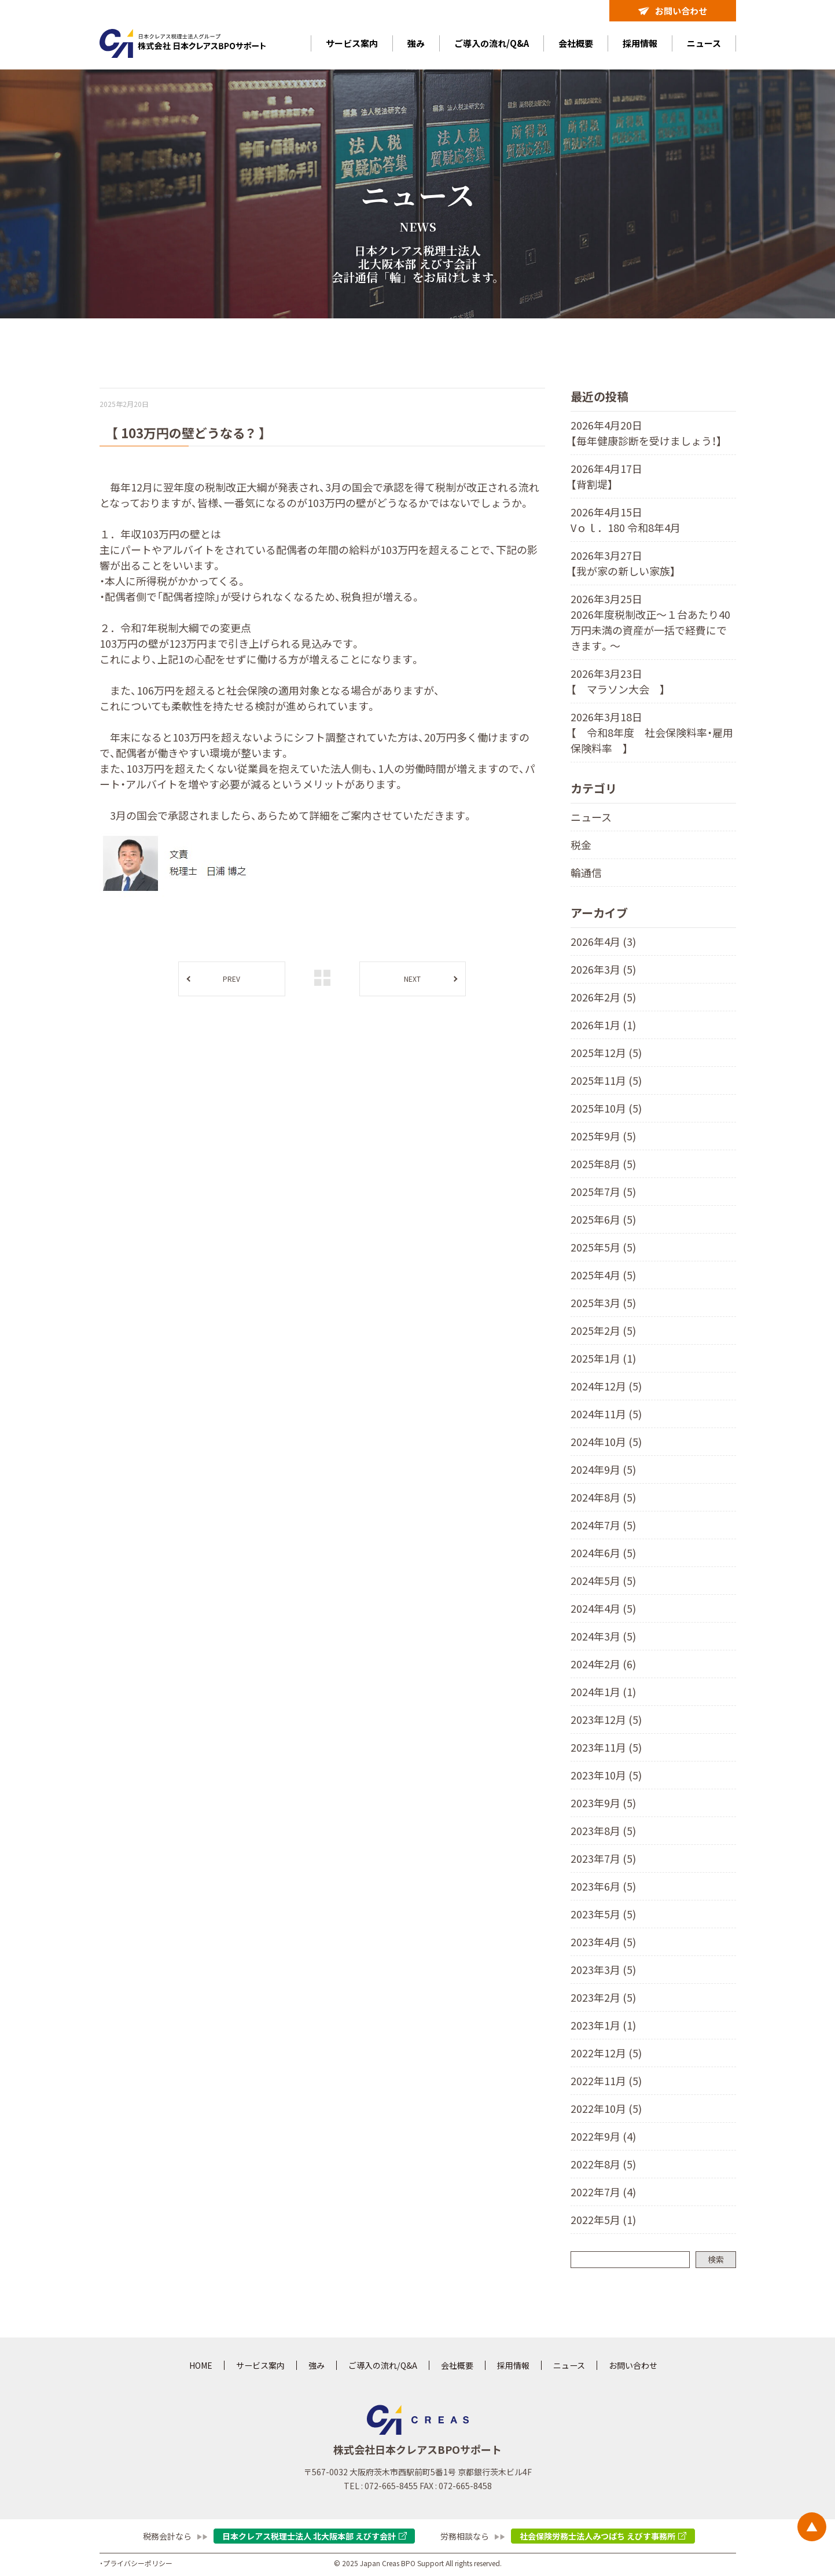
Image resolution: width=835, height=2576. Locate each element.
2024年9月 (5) (603, 1469)
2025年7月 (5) (603, 1191)
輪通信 (586, 872)
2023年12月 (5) (606, 1719)
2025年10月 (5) (606, 1107)
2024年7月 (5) (603, 1524)
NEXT (412, 979)
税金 (581, 844)
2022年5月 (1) (603, 2219)
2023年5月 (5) (603, 1913)
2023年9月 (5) (603, 1802)
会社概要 (575, 43)
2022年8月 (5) (603, 2163)
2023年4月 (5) (603, 1941)
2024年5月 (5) (603, 1580)
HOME (201, 2365)
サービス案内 (352, 43)
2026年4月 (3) (603, 941)
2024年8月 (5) (603, 1496)
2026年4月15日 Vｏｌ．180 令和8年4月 (625, 519)
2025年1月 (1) (603, 1358)
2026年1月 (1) (603, 1024)
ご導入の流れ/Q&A (491, 43)
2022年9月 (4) (603, 2136)
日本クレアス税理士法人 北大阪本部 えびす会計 (309, 2536)
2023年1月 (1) (603, 2024)
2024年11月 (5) (606, 1413)
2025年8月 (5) (603, 1163)
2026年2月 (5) (603, 996)
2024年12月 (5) (606, 1385)
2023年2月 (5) (603, 1997)
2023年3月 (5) (603, 1969)
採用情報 (640, 43)
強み (416, 43)
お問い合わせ (672, 11)
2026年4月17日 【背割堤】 (606, 476)
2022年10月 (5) (606, 2108)
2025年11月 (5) (606, 1080)
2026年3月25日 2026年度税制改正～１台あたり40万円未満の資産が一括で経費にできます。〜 (650, 622)
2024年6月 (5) (603, 1552)
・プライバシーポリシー (136, 2563)
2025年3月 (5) (603, 1302)
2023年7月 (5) (603, 1858)
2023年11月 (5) (606, 1747)
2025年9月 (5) (603, 1135)
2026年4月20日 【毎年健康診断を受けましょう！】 (646, 432)
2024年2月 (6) (603, 1663)
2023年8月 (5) (603, 1830)
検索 (716, 2259)
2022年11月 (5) (606, 2080)
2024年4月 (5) (603, 1608)
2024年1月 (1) (603, 1691)
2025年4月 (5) (603, 1274)
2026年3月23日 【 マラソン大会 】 (618, 681)
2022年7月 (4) (603, 2191)
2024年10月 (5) (606, 1441)
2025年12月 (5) (606, 1052)
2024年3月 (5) (603, 1635)
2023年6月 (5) (603, 1886)
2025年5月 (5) (603, 1246)
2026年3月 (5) (603, 969)
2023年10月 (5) (606, 1774)
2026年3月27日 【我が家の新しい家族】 (623, 563)
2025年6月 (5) (603, 1219)
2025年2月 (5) (603, 1330)
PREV (231, 979)
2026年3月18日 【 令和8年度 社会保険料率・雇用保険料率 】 (652, 732)
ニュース (704, 43)
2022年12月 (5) (606, 2052)
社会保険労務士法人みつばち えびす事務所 (597, 2536)
